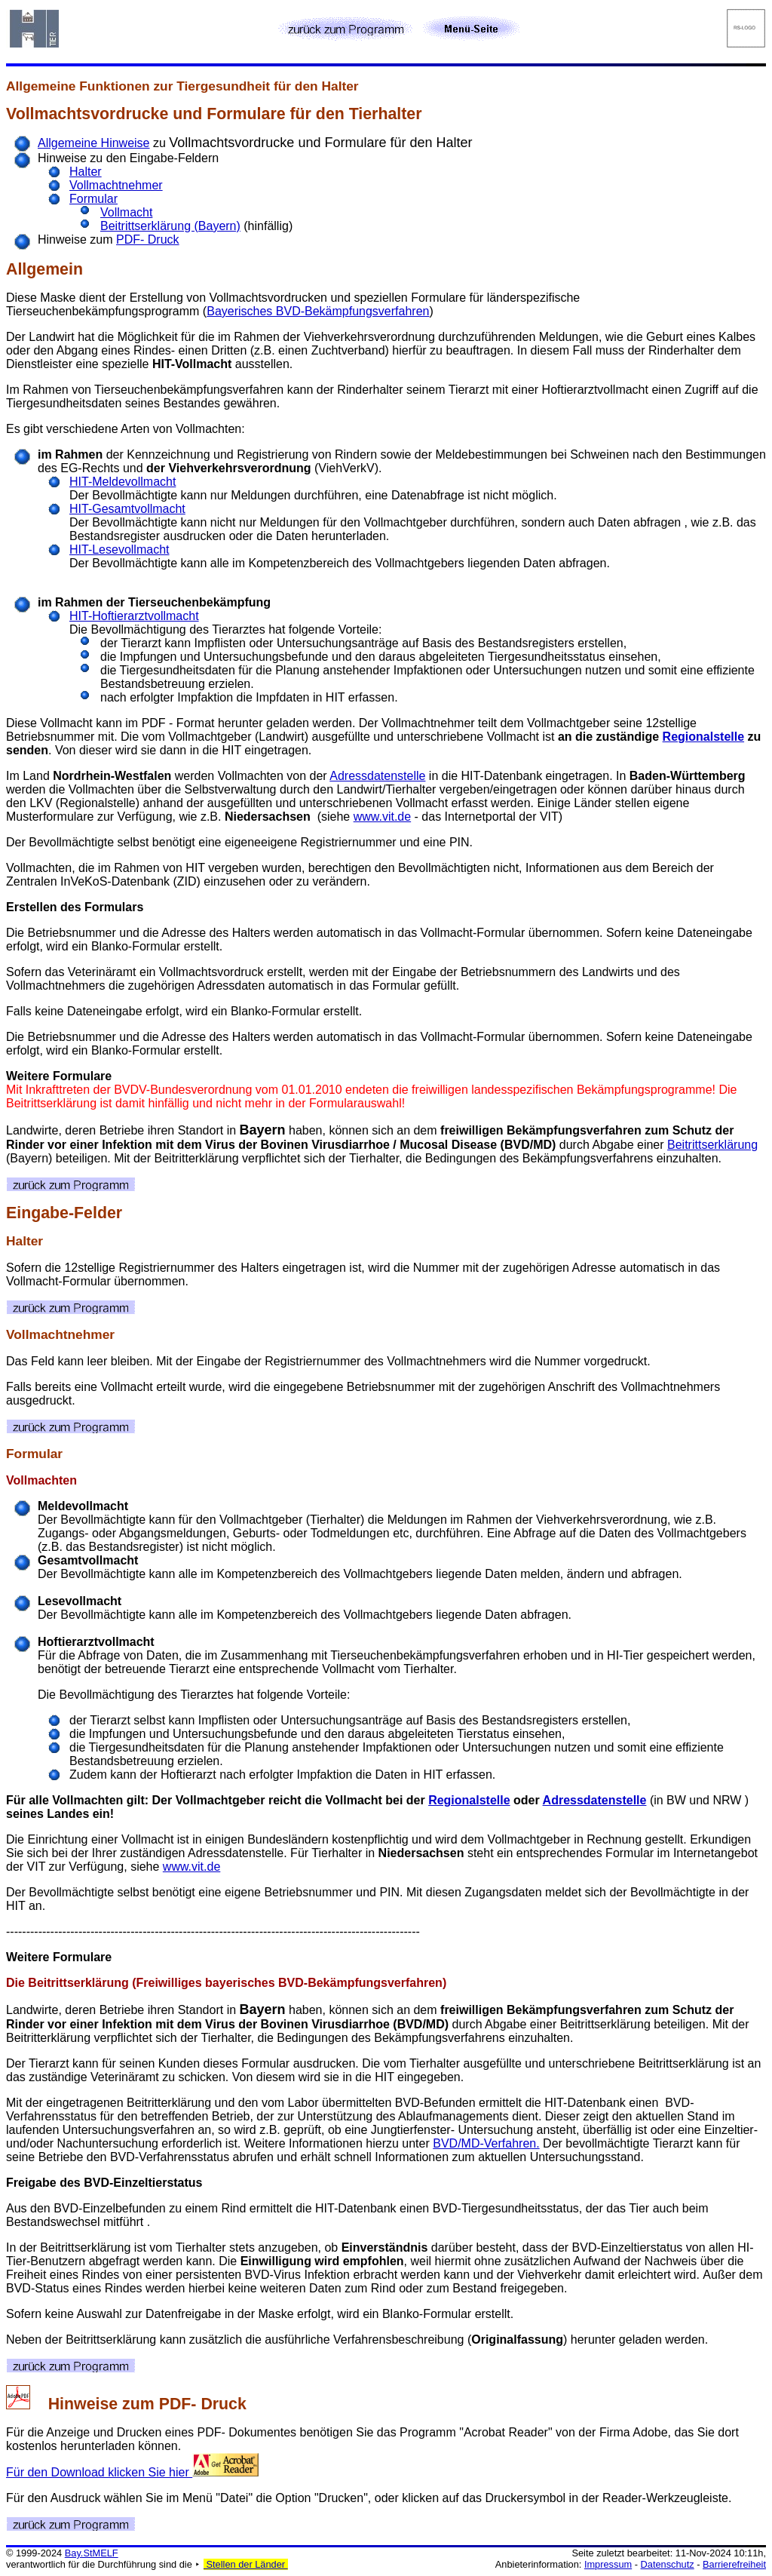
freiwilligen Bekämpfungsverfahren (541, 1130)
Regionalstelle (703, 736)
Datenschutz (667, 2564)
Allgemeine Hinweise (94, 143)
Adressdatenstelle (377, 775)
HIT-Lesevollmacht (119, 549)
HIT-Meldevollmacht (122, 481)
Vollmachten (41, 1480)
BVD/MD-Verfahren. (486, 2143)
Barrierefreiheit (734, 2564)
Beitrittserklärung (712, 1144)
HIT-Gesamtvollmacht (127, 508)
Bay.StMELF (91, 2553)
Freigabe (31, 2182)
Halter (85, 171)
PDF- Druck (147, 239)
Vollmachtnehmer (116, 185)
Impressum (608, 2564)
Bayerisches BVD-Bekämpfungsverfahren (318, 311)
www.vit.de (382, 816)
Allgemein (44, 269)
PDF (175, 2404)
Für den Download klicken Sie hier (132, 2472)
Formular (93, 198)
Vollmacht (126, 212)
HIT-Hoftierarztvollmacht (134, 615)
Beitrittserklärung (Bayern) (170, 226)
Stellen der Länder (246, 2564)
